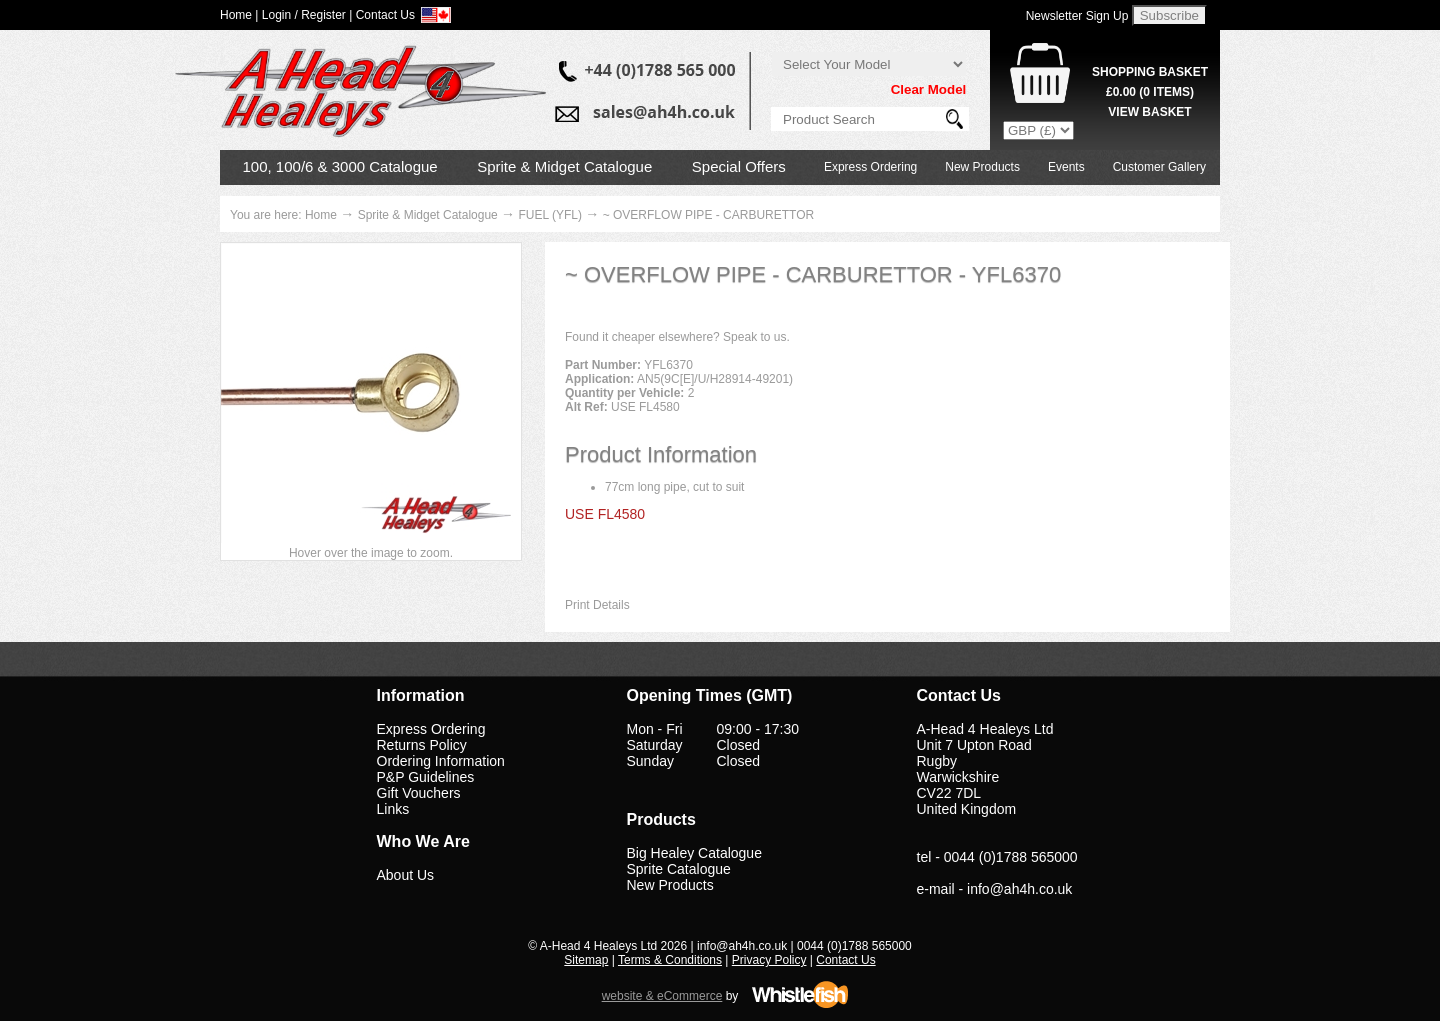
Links (393, 809)
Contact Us (845, 960)
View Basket (1149, 112)
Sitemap (586, 960)
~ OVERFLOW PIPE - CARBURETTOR (708, 215)
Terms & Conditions (670, 960)
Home (321, 215)
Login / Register (304, 15)
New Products (982, 167)
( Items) (1150, 92)
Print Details (597, 605)
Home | (239, 15)
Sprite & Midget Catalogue (564, 166)
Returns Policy (422, 745)
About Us (406, 875)
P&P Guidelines (426, 777)
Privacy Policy (769, 960)
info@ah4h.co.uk (1019, 889)
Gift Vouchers (419, 793)
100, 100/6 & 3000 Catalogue (340, 166)
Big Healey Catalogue (694, 853)
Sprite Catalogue (679, 869)
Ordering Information (441, 761)
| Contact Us (382, 15)
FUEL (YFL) (550, 215)
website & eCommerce (662, 996)
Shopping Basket (1150, 72)
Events (1066, 167)
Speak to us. (756, 337)
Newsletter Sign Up (1077, 16)
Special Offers (739, 166)
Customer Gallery (1159, 167)
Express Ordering (870, 167)
